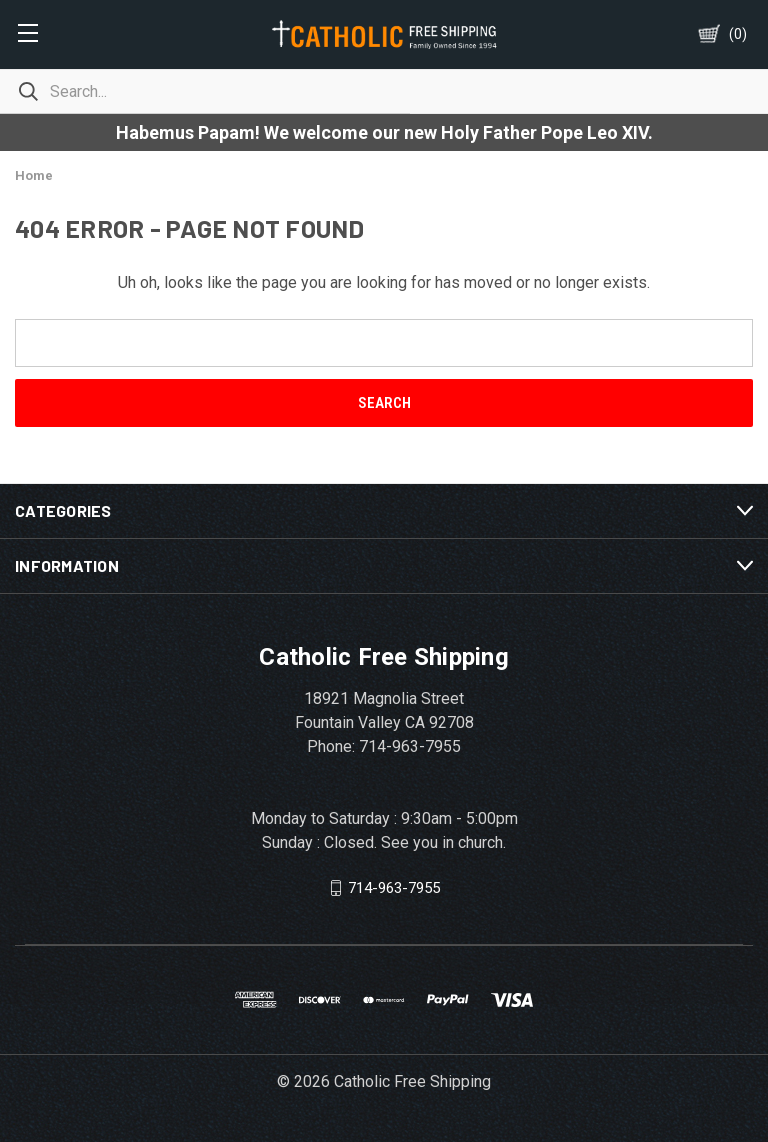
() (738, 34)
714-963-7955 (394, 888)
